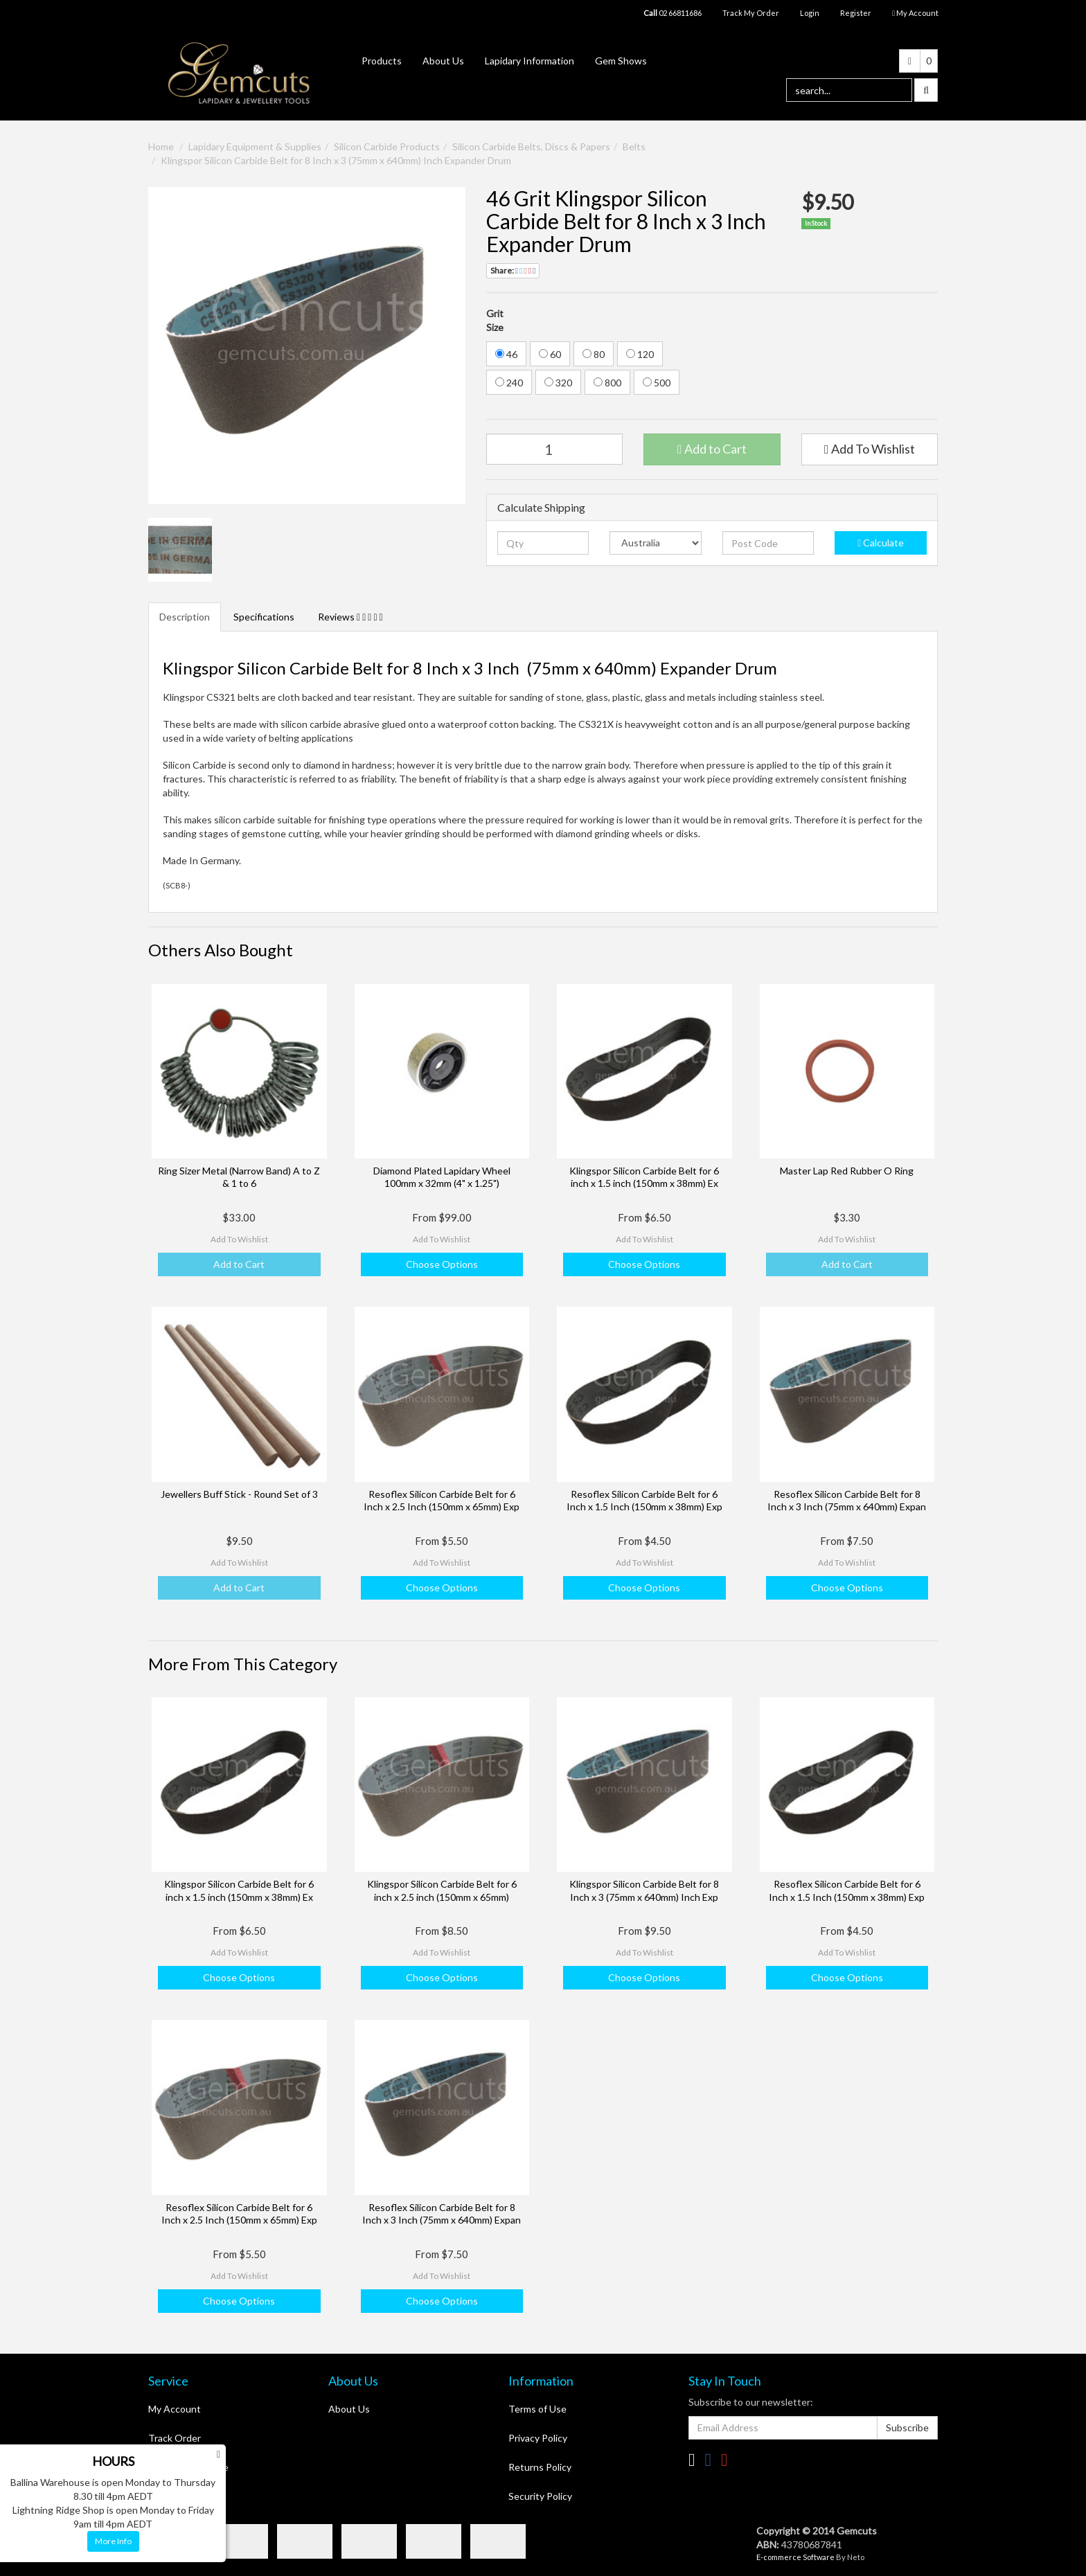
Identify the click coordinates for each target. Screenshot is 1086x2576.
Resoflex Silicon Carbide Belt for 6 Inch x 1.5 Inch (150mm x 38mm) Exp (644, 1500)
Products (382, 60)
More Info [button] (113, 2541)
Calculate (880, 542)
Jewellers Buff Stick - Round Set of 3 (239, 1494)
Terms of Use (537, 2409)
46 (506, 354)
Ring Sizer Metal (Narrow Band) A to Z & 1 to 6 (239, 1177)
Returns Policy (539, 2467)
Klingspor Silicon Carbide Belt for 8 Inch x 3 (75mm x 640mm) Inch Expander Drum (336, 160)
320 (558, 382)
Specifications (263, 617)
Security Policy (540, 2496)
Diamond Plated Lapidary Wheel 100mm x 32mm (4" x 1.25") (441, 1177)
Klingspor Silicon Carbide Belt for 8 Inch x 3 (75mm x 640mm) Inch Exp (644, 1890)
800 (607, 382)
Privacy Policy (537, 2438)
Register (855, 12)
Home (161, 146)
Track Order (174, 2438)
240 (509, 382)
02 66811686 (672, 12)
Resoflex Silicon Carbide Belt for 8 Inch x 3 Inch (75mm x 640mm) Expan (846, 1500)
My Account (174, 2409)
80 (593, 354)
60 (550, 354)
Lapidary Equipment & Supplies (254, 146)
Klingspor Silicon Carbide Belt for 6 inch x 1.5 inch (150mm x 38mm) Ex (644, 1177)
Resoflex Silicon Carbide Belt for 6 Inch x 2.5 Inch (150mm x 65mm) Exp (441, 1500)
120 (640, 354)
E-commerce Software (795, 2556)
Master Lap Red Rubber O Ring (847, 1171)
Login (809, 12)
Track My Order (750, 12)
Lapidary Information (529, 60)
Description (184, 617)
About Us (443, 60)
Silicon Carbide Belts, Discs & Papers (531, 146)
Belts (634, 146)
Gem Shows (621, 60)
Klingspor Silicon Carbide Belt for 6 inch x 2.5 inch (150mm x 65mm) (442, 1890)
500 (656, 382)
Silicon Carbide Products (387, 146)
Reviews (350, 617)
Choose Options (442, 1264)
